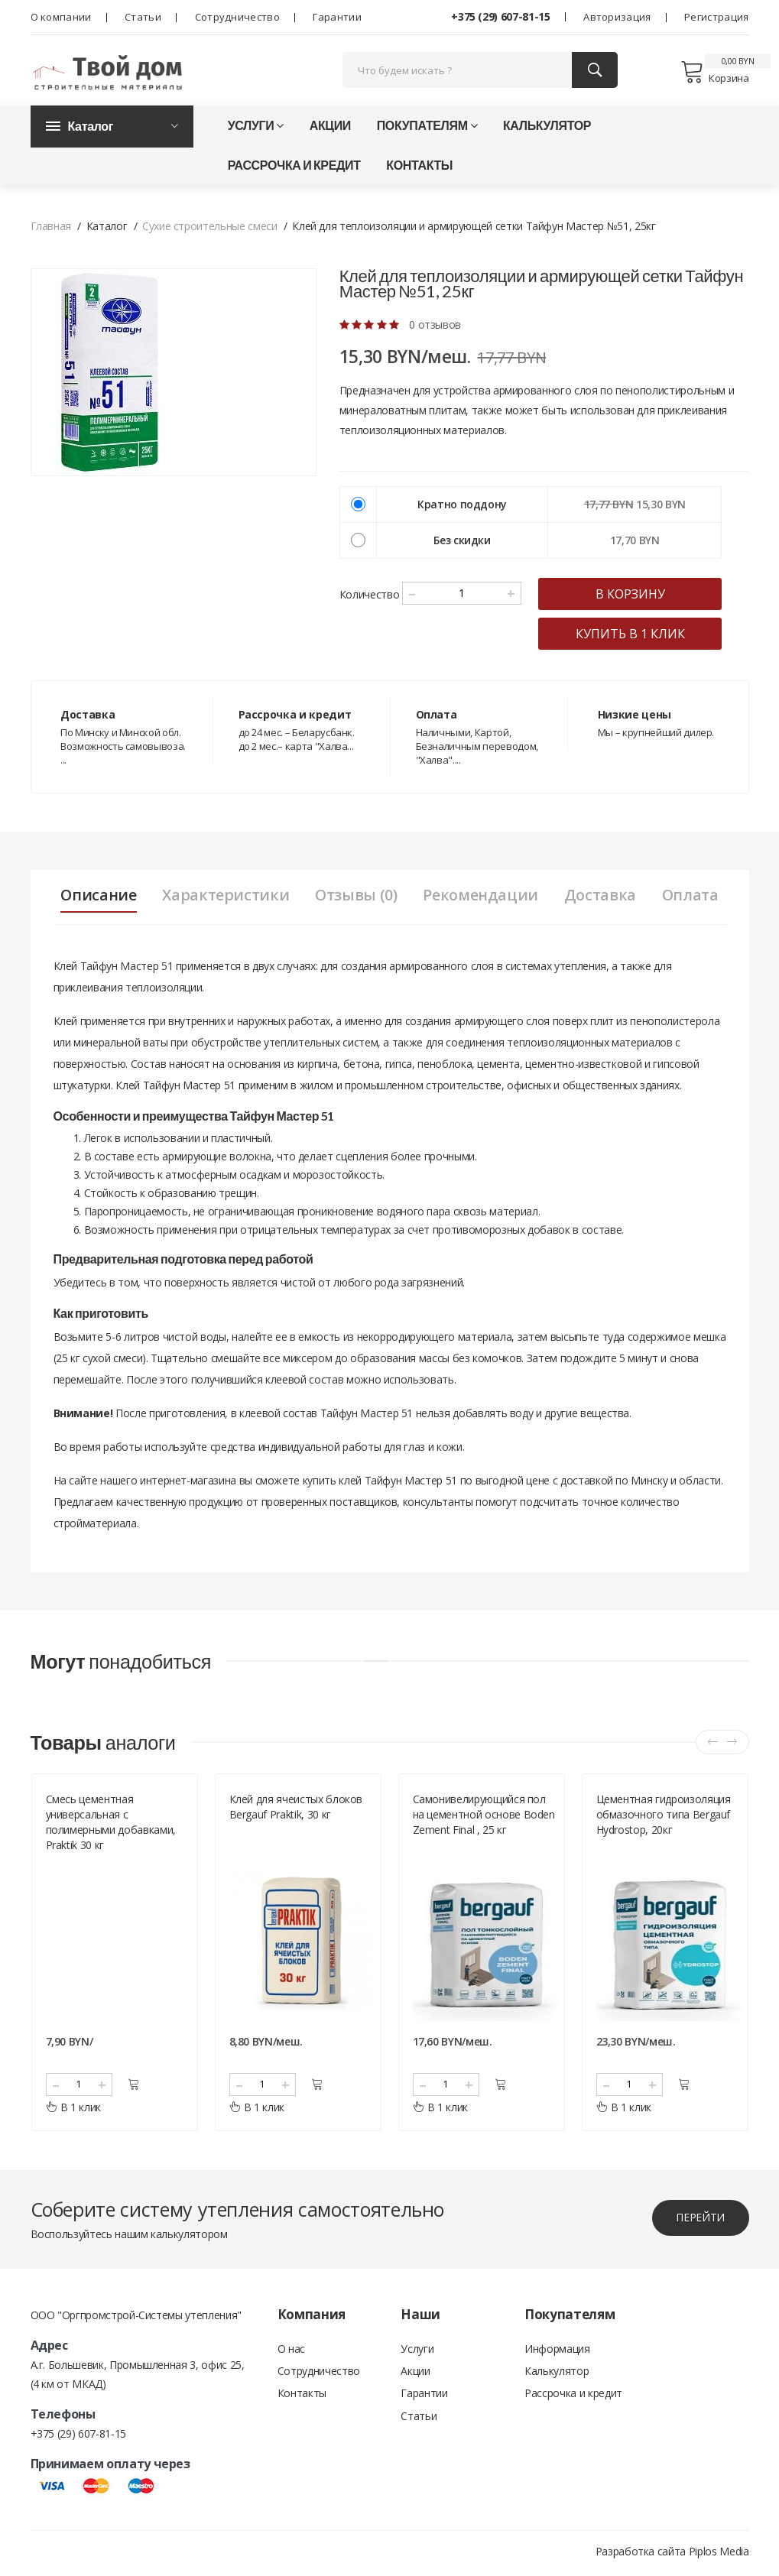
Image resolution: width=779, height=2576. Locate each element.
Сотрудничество (237, 17)
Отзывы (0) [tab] (355, 897)
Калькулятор (547, 127)
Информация (557, 2352)
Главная (51, 228)
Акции (330, 127)
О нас (291, 2352)
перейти (699, 2221)
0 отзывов (435, 327)
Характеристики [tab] (223, 897)
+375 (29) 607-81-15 (500, 16)
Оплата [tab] (694, 897)
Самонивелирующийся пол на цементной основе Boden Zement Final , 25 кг (484, 1818)
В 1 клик (74, 2111)
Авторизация (617, 17)
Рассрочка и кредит (294, 167)
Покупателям (427, 127)
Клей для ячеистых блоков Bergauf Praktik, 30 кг (296, 1810)
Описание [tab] (94, 897)
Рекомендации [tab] (482, 897)
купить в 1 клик (635, 636)
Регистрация (716, 17)
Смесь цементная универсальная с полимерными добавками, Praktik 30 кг (111, 1826)
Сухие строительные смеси (210, 228)
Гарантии (337, 17)
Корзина (714, 73)
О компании (61, 17)
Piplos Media (719, 2555)
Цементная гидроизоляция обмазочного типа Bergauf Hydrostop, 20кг (663, 1818)
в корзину (635, 596)
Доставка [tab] (603, 897)
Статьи (143, 17)
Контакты (419, 167)
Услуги (256, 127)
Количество (369, 596)
